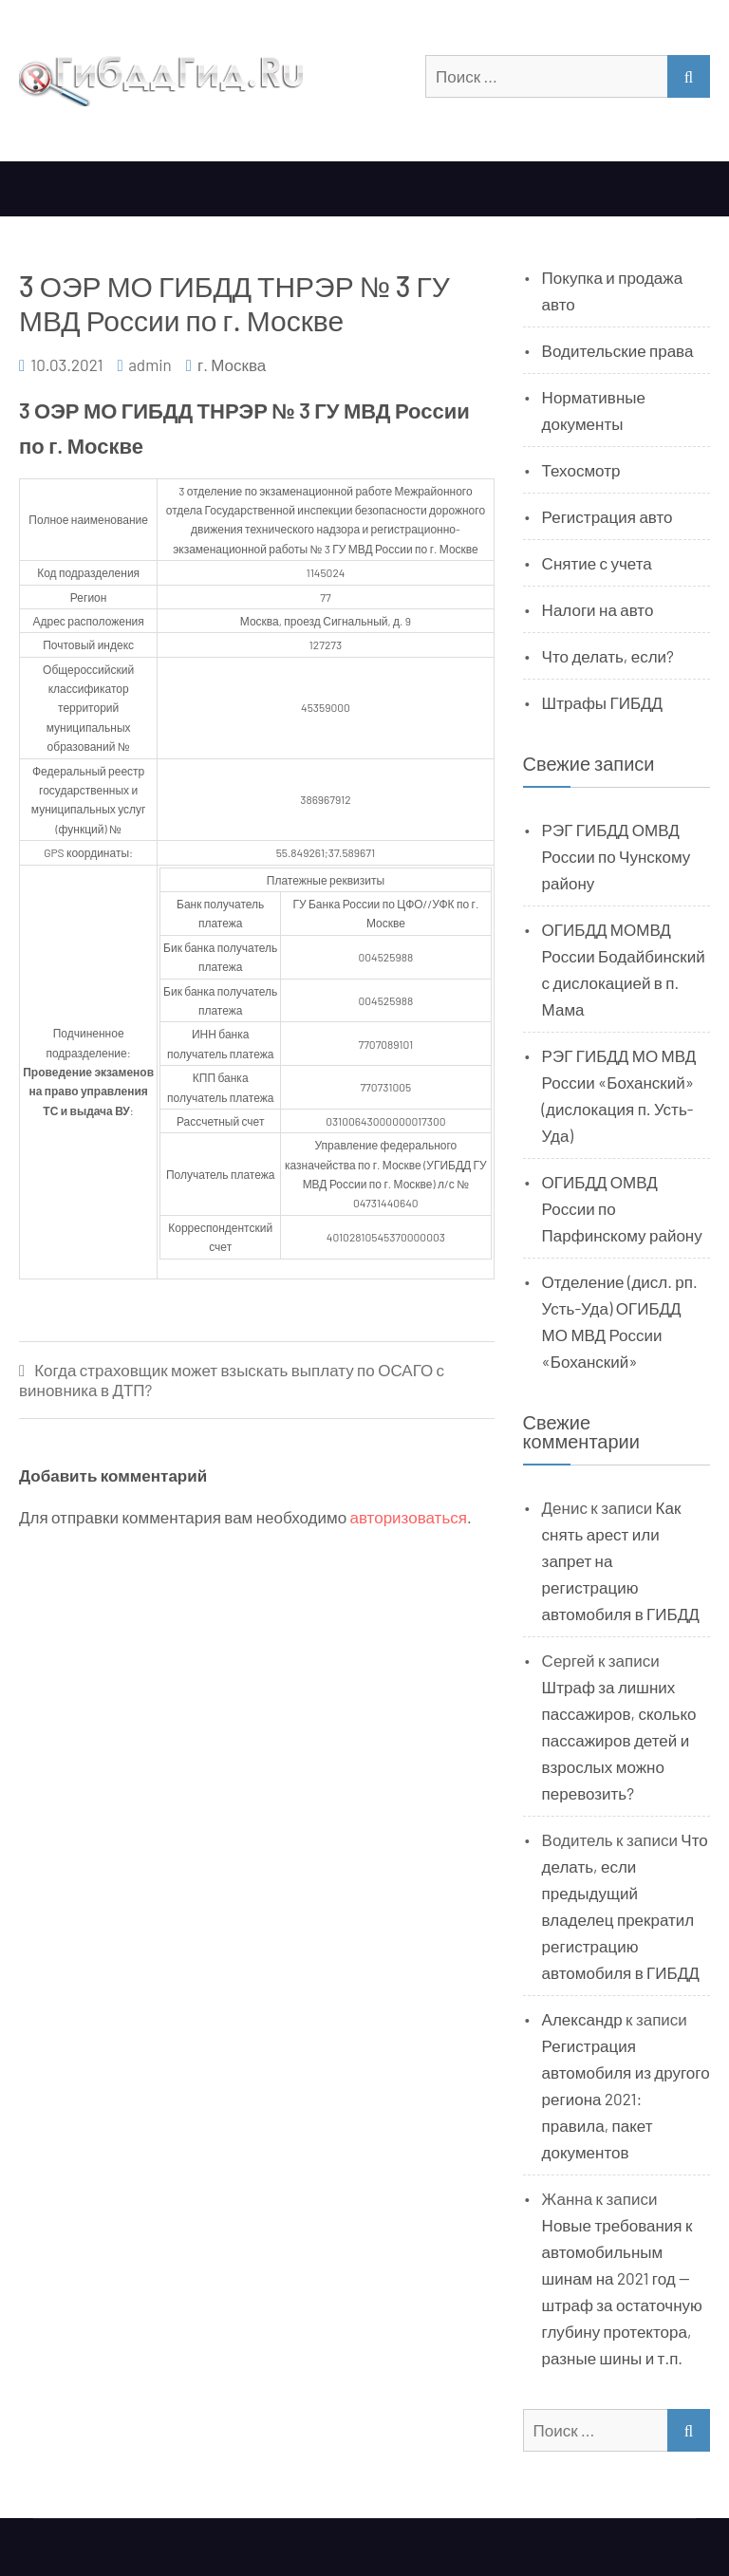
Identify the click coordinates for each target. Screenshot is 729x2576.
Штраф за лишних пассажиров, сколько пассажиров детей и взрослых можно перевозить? (619, 1739)
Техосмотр (581, 469)
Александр (582, 2018)
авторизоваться (408, 1516)
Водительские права (618, 350)
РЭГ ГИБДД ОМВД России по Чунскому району (616, 856)
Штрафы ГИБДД (603, 702)
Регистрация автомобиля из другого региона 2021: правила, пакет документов (626, 2098)
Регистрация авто (607, 516)
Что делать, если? (608, 655)
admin (150, 364)
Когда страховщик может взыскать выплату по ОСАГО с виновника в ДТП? (231, 1379)
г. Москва (231, 364)
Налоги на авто (598, 609)
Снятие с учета (597, 562)
